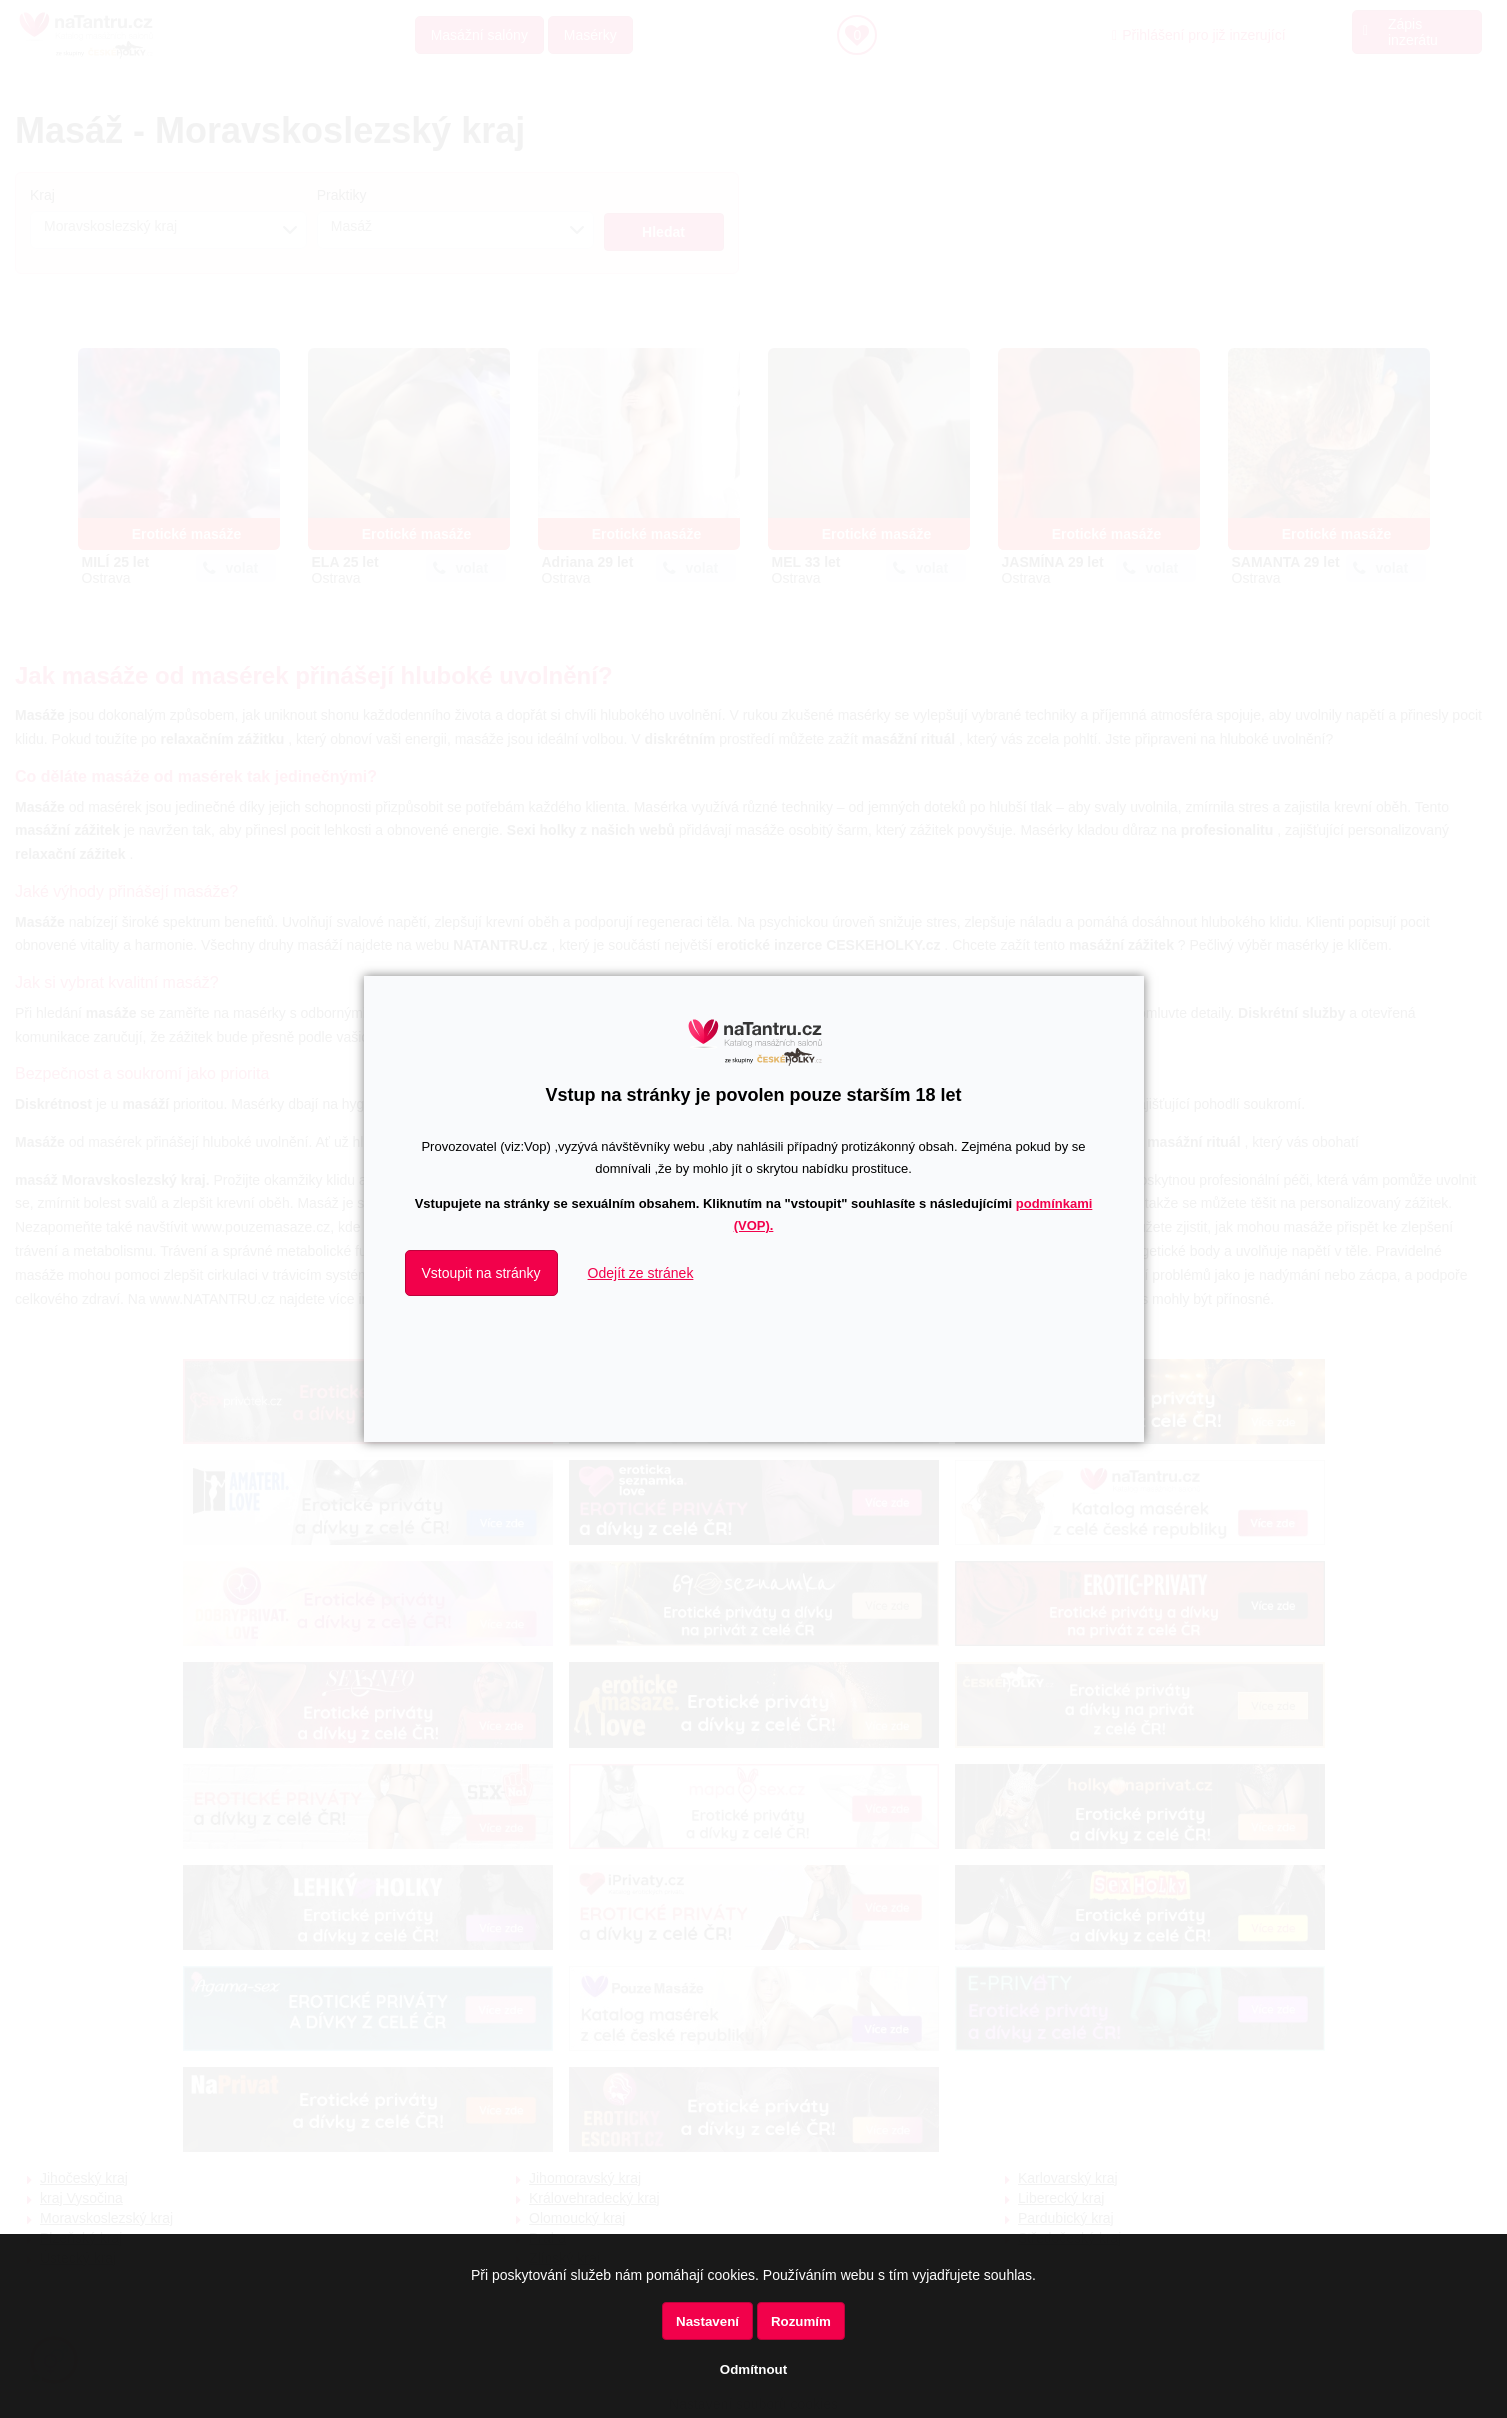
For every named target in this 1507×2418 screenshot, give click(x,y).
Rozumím (801, 2321)
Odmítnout (753, 2369)
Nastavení (707, 2321)
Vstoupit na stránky (481, 1273)
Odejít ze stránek (641, 1273)
